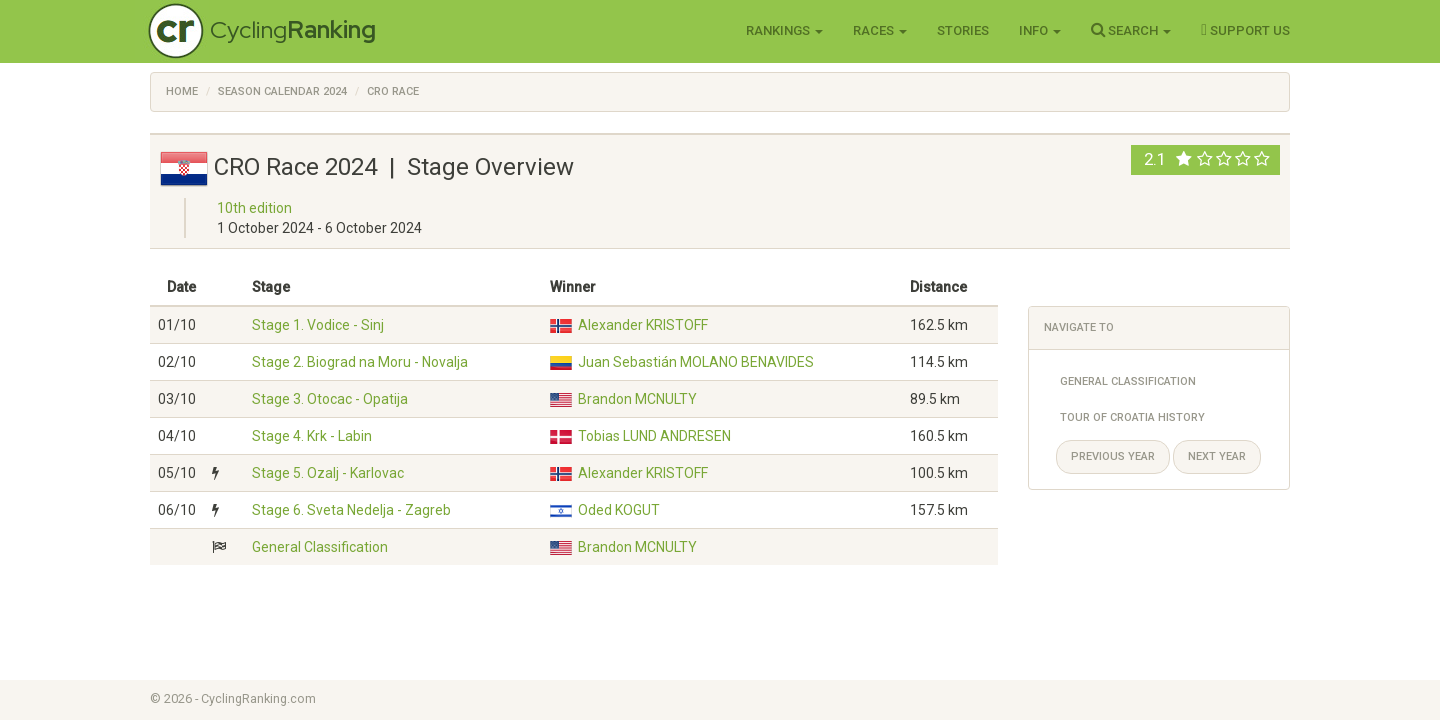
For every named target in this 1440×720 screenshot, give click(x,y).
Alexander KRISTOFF (643, 325)
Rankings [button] (784, 30)
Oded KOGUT (619, 510)
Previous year (1113, 456)
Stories (963, 30)
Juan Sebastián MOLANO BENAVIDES (696, 362)
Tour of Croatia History (1132, 417)
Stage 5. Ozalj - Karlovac (328, 473)
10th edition (254, 208)
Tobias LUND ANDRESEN (654, 436)
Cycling (293, 29)
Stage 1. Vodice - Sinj (318, 325)
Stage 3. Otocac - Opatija (330, 399)
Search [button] (1131, 30)
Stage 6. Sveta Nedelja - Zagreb (351, 510)
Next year (1217, 456)
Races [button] (880, 30)
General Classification (320, 547)
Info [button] (1040, 30)
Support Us (1245, 30)
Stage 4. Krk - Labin (312, 436)
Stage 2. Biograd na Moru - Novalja (360, 362)
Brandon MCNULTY (637, 399)
